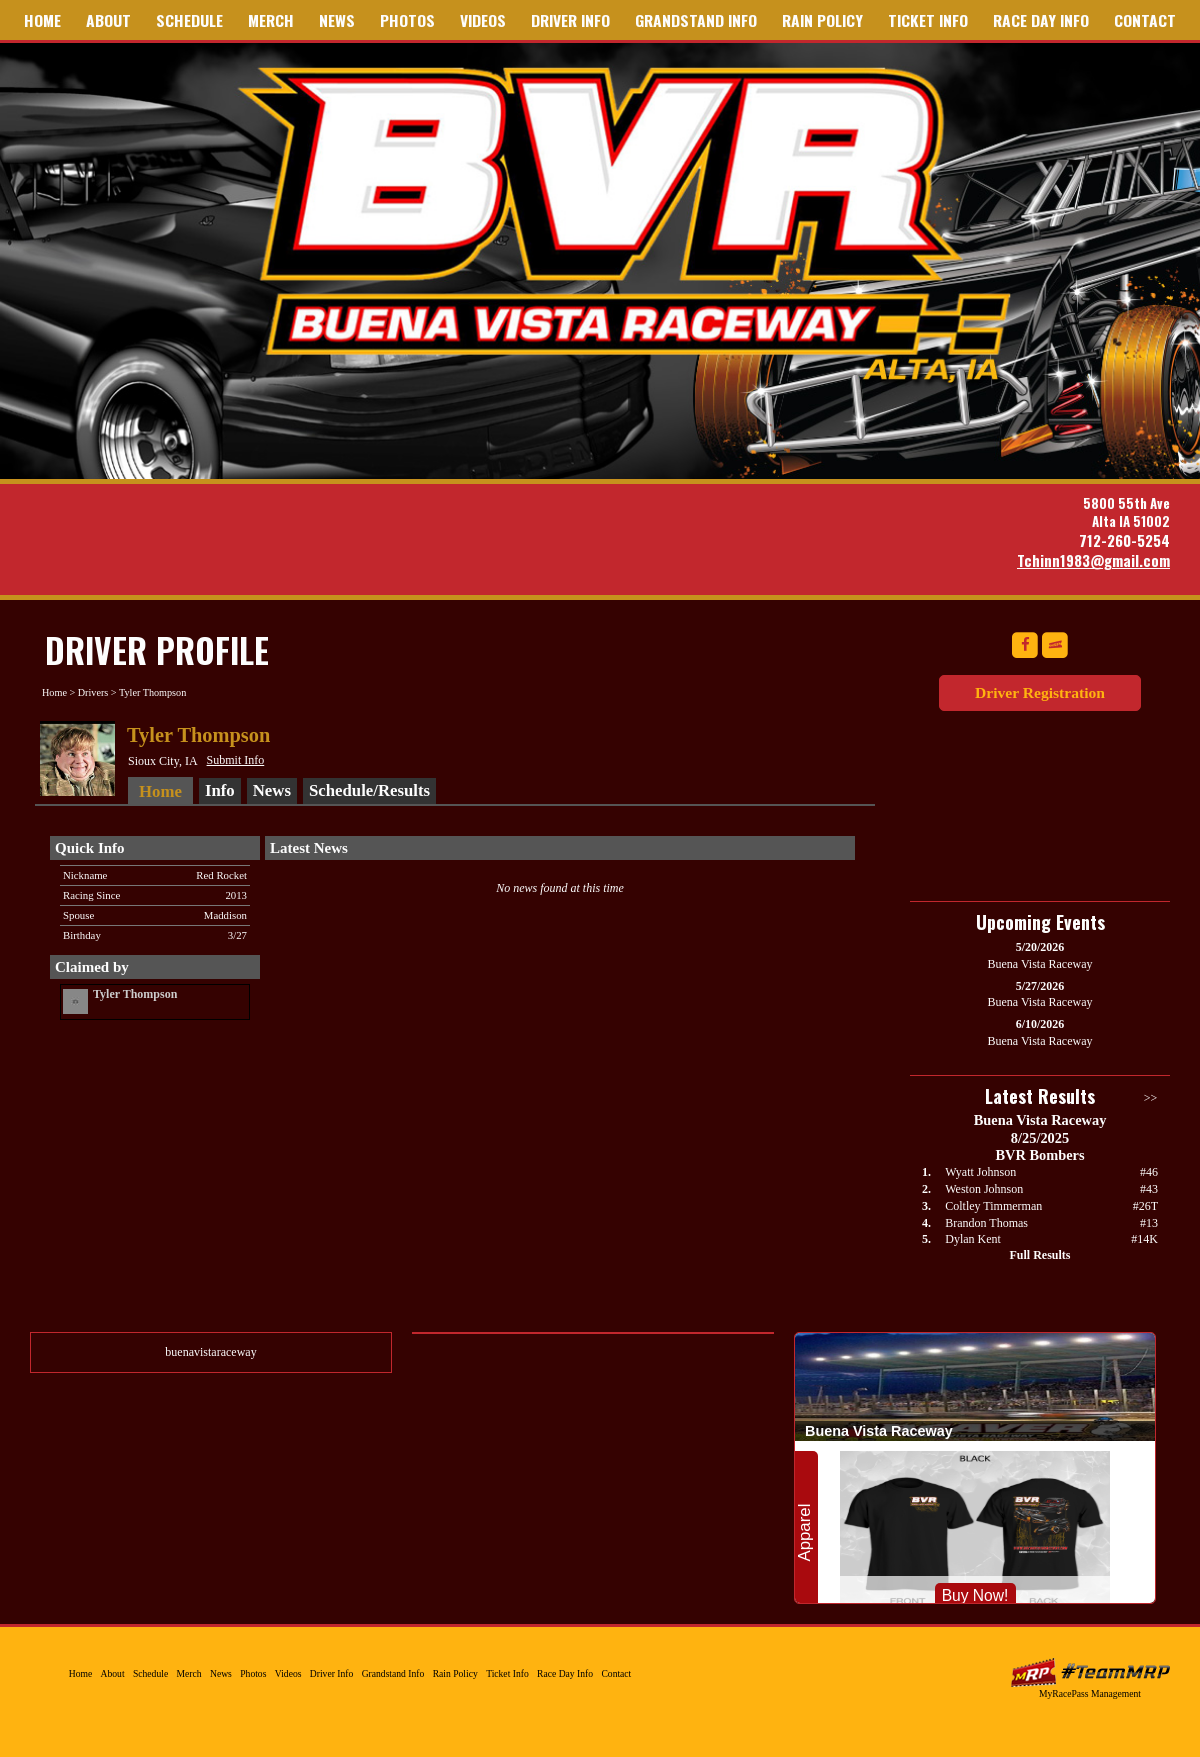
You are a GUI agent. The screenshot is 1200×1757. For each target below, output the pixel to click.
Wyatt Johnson (980, 1172)
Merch (271, 20)
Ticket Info (928, 20)
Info (220, 790)
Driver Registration (1040, 692)
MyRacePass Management (1090, 1693)
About (108, 20)
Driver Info (570, 20)
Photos (407, 20)
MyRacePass (1090, 1672)
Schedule (189, 20)
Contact (1145, 20)
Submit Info (236, 760)
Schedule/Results (369, 790)
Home (42, 20)
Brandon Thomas (986, 1223)
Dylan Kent (973, 1239)
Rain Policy (822, 20)
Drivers (93, 692)
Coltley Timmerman (993, 1206)
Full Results (1039, 1255)
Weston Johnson (984, 1189)
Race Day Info (1041, 20)
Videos (483, 20)
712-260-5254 (1124, 540)
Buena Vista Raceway (632, 223)
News (337, 20)
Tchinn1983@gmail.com (1093, 560)
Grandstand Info (696, 20)
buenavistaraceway (210, 1352)
